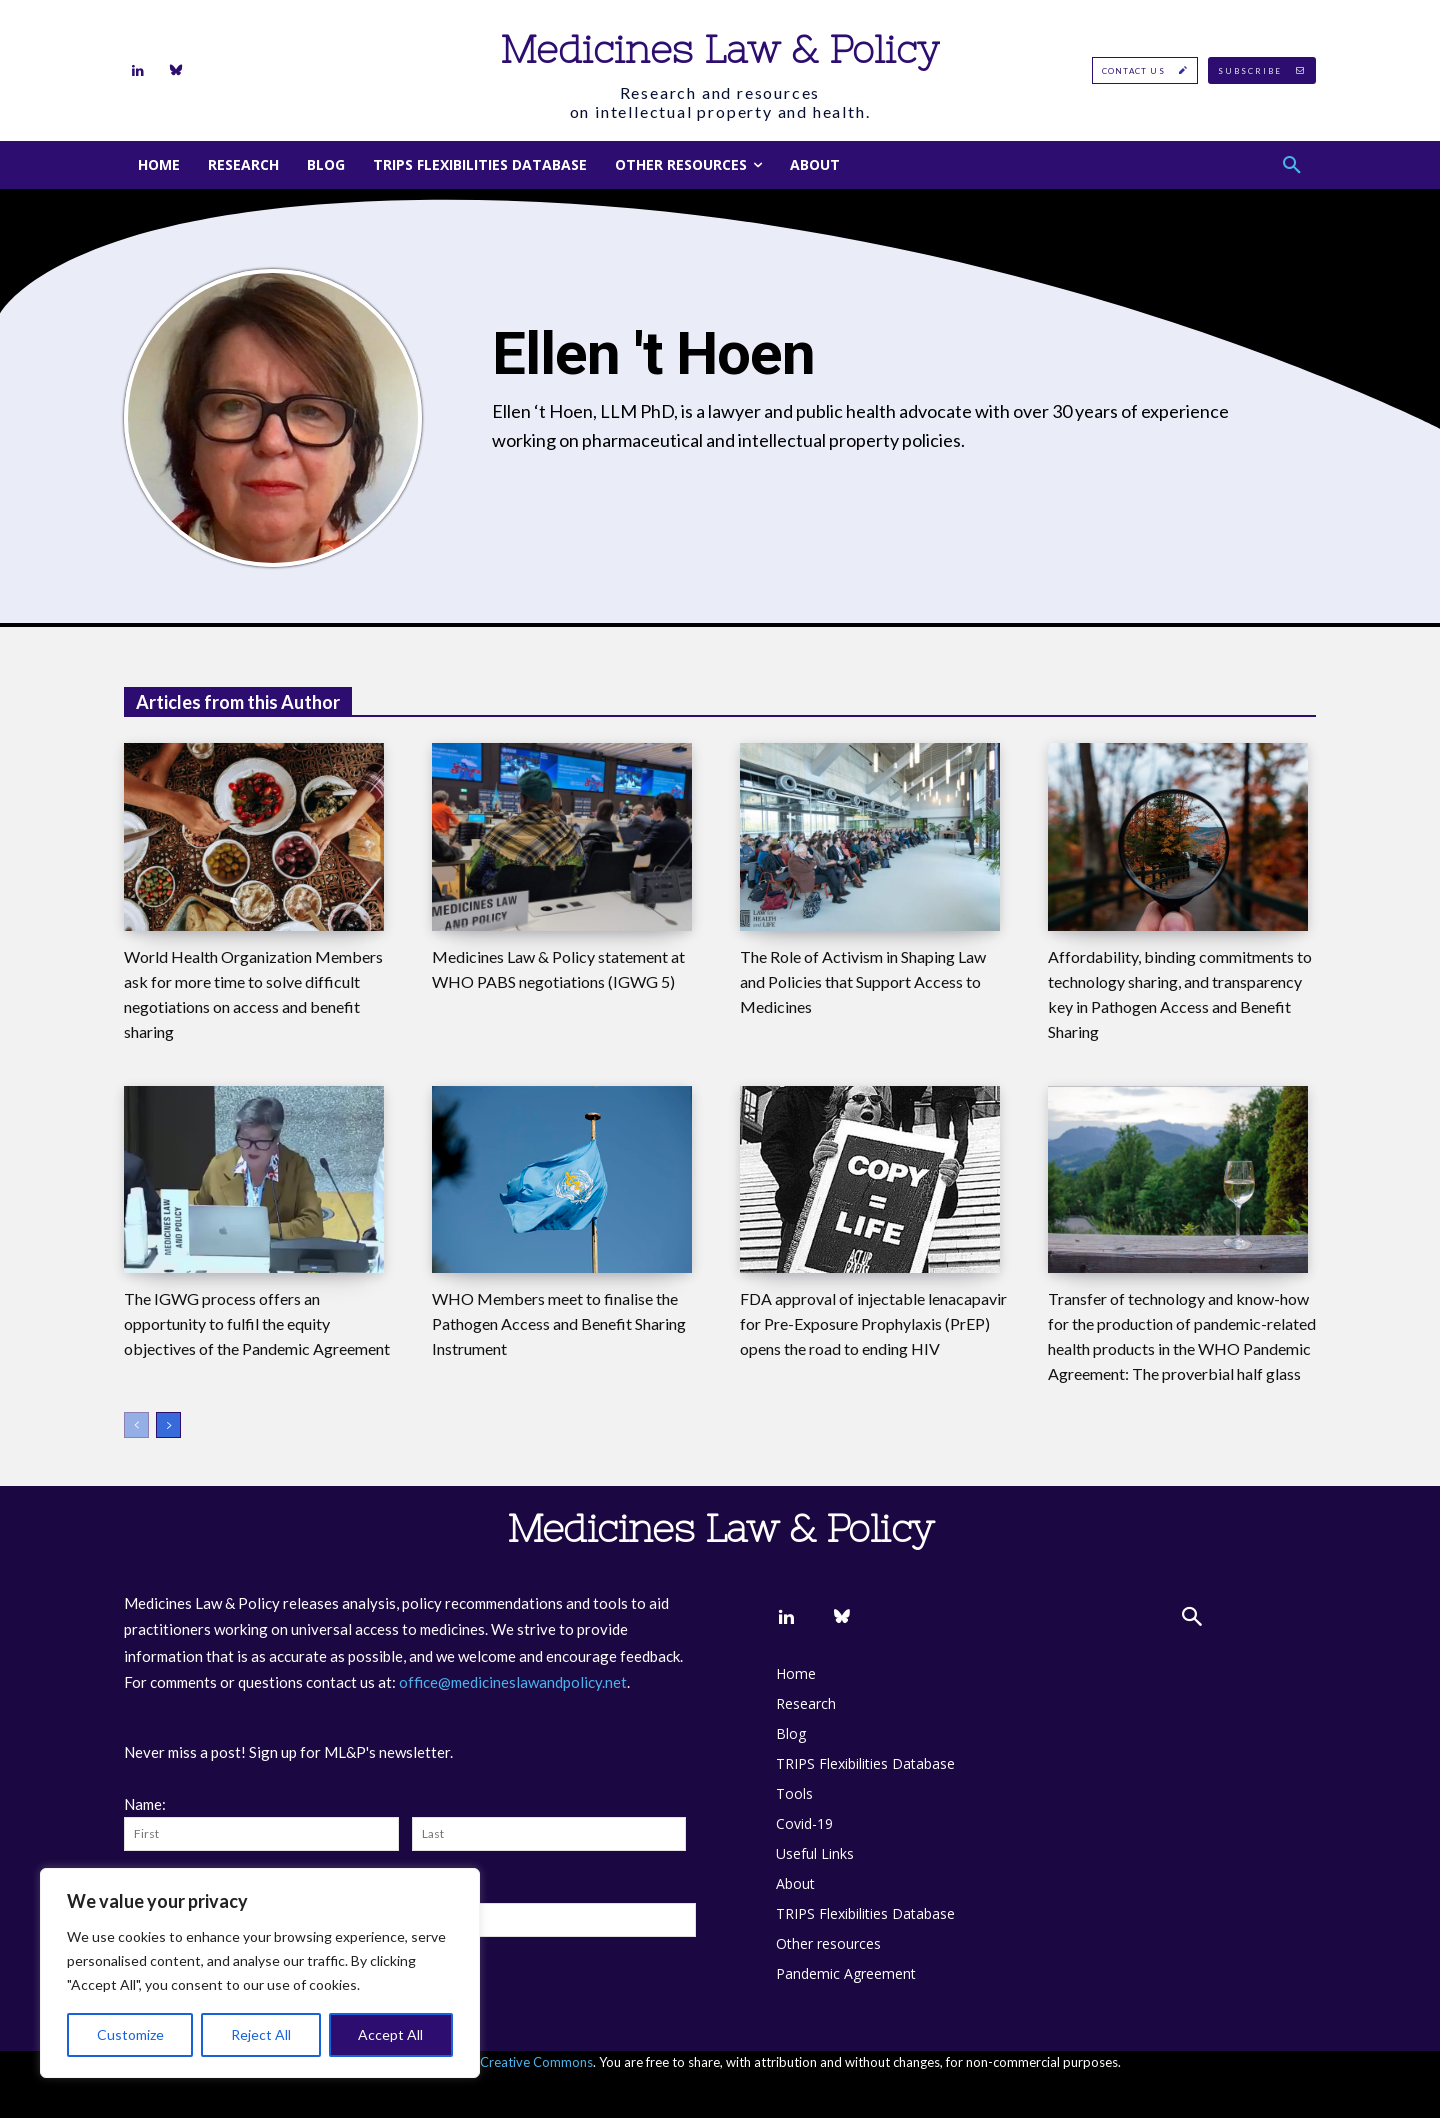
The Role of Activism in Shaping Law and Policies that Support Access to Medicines (863, 981)
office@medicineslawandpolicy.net (513, 1682)
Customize (130, 2034)
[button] (1292, 165)
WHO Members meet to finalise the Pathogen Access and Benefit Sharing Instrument (559, 1323)
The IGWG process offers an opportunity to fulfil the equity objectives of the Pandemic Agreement (257, 1323)
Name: (145, 1804)
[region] (260, 1973)
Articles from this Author (238, 702)
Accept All (390, 2034)
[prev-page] (136, 1425)
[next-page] (168, 1425)
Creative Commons (536, 2062)
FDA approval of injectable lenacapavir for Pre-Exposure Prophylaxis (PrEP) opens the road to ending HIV (873, 1323)
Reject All (261, 2034)
